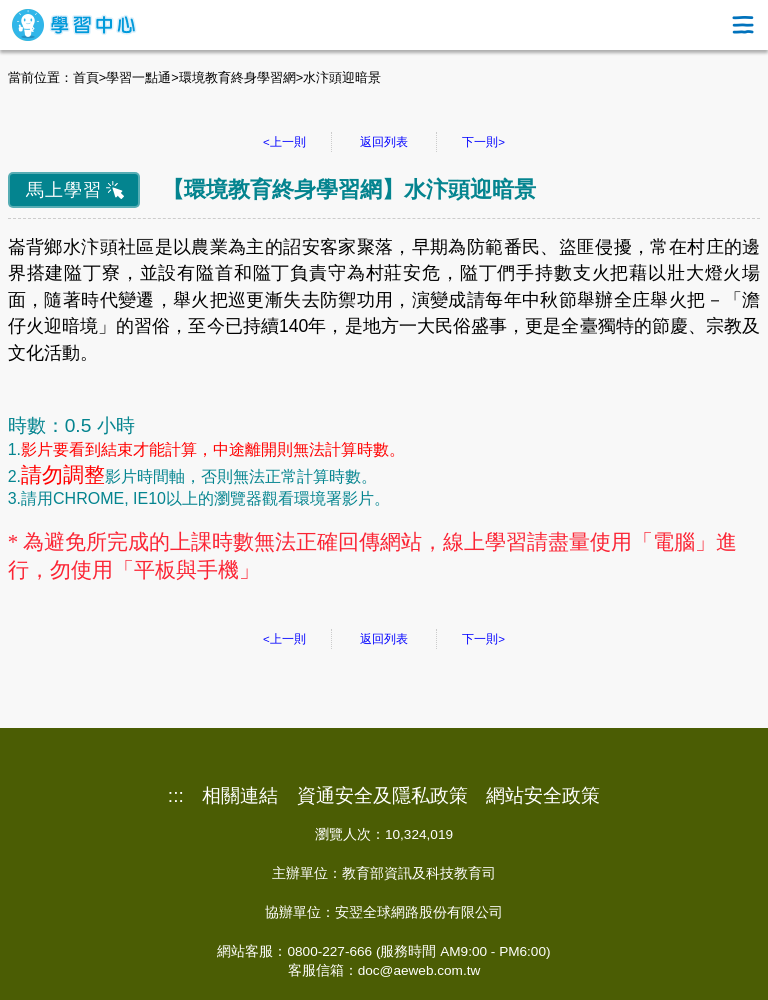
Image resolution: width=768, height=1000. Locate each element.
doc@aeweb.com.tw (419, 970)
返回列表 (384, 142)
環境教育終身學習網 (237, 77)
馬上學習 (64, 190)
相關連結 (240, 796)
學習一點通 (138, 77)
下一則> (483, 142)
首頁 (86, 77)
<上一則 (284, 142)
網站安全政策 (543, 796)
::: (176, 796)
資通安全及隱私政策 (382, 796)
